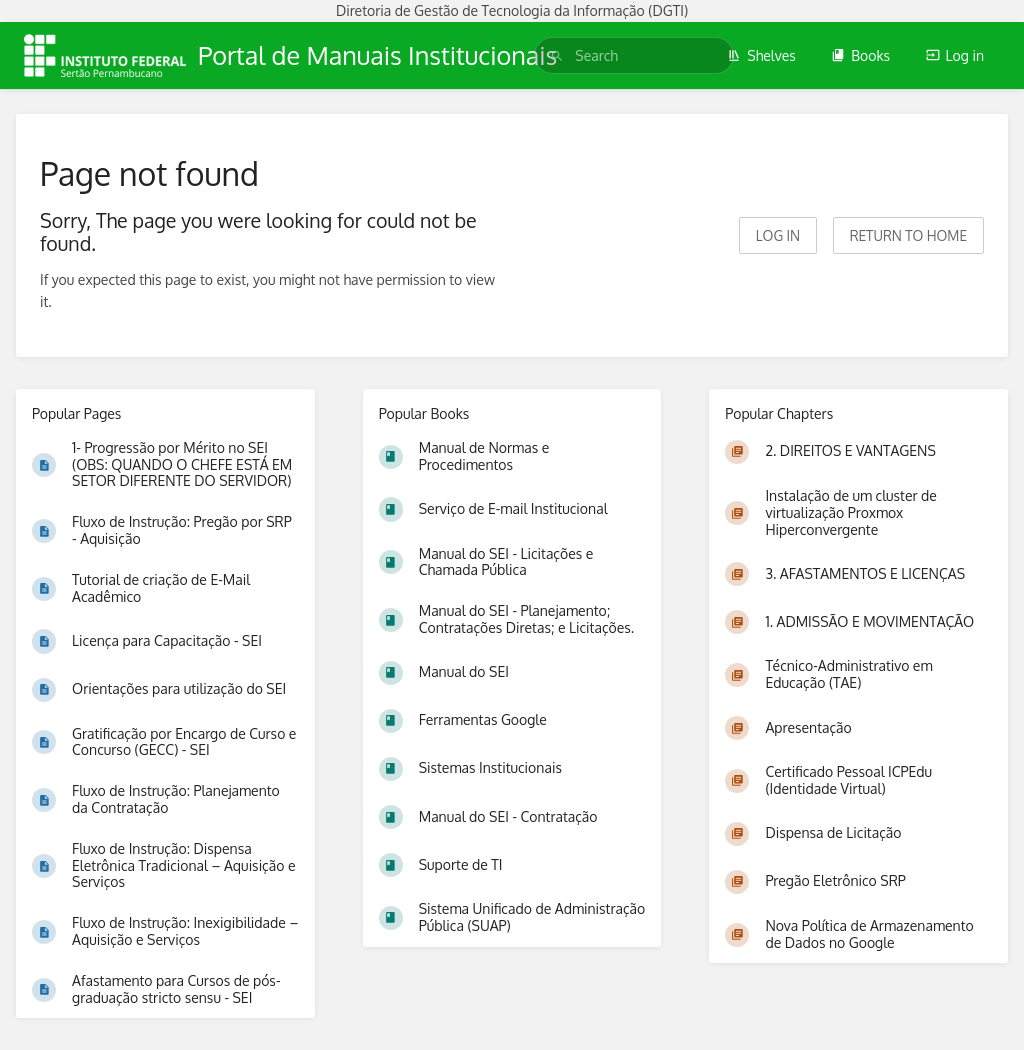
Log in (955, 55)
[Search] (557, 55)
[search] (634, 55)
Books (860, 55)
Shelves (761, 55)
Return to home (908, 235)
